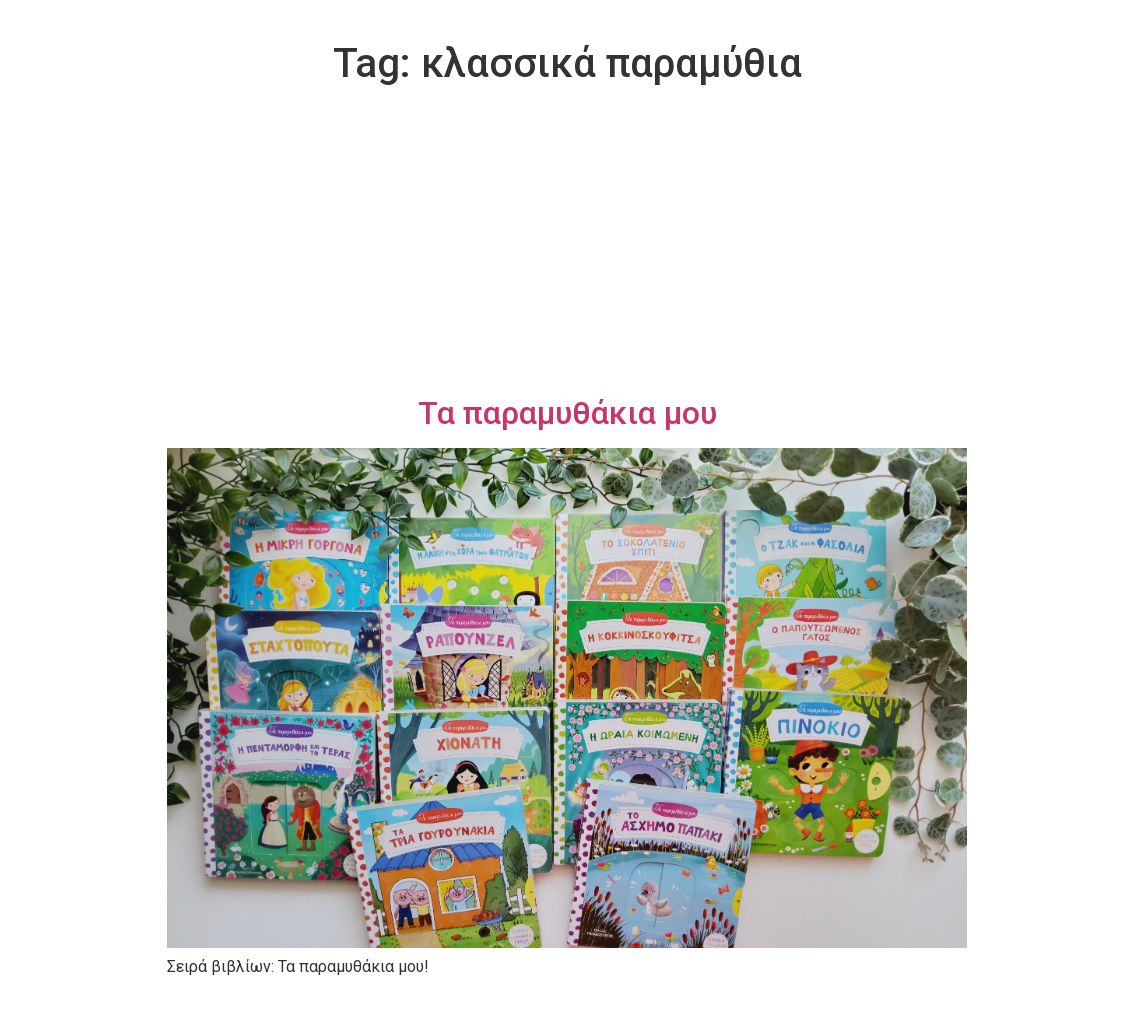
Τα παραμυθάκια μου (567, 413)
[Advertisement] (567, 244)
